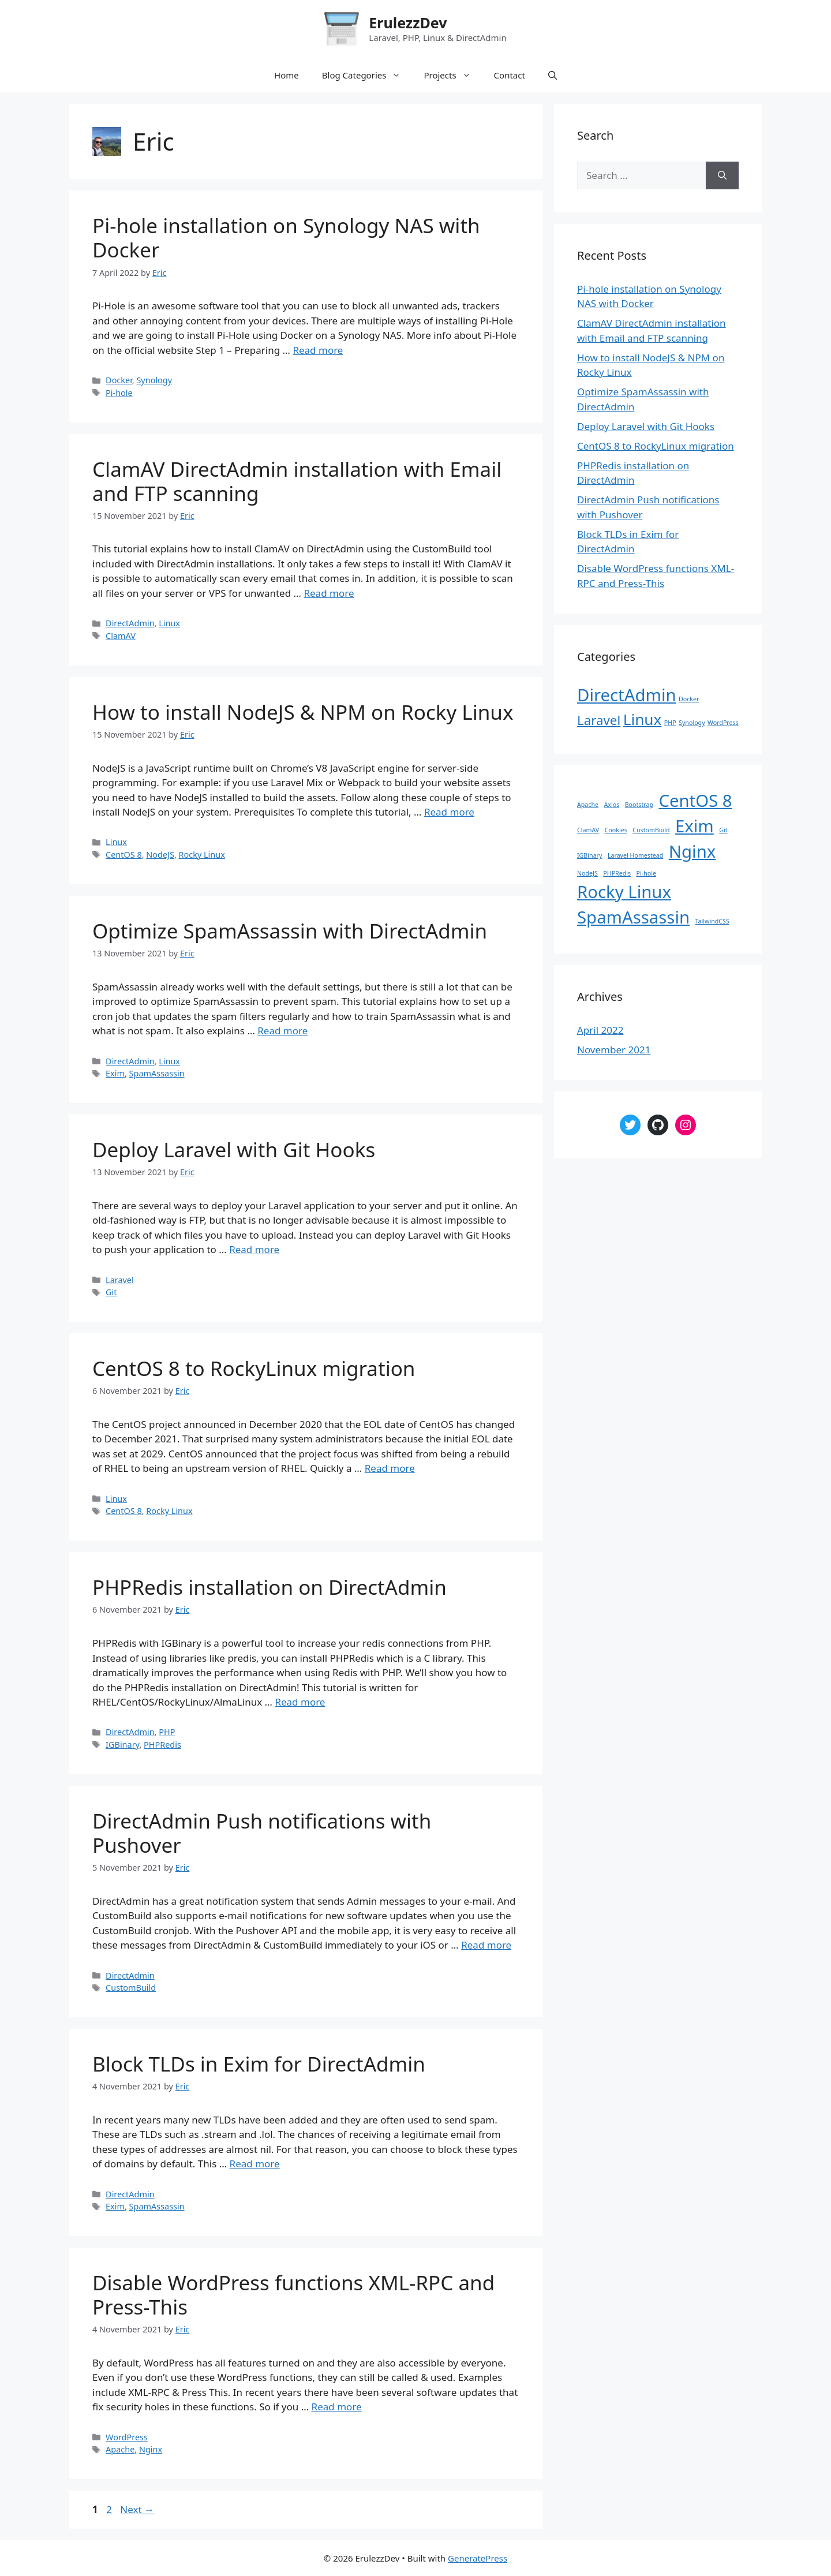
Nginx (150, 2449)
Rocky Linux (202, 854)
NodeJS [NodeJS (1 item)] (587, 873)
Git (111, 1292)
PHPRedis (162, 1744)
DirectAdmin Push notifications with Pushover (261, 1833)
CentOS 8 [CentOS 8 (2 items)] (695, 800)
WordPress (127, 2437)
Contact (509, 75)
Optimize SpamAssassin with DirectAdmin (289, 930)
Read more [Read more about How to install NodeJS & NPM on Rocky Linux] (449, 811)
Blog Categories (367, 75)
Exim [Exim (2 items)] (694, 826)
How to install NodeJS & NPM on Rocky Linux (302, 712)
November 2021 (613, 1049)
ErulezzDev (408, 22)
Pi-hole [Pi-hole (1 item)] (646, 873)
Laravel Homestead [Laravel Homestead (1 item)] (635, 855)
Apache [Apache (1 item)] (587, 805)
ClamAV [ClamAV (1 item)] (588, 830)
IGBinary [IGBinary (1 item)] (589, 855)
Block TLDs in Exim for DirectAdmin (258, 2063)
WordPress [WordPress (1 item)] (723, 723)
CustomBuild (131, 1987)
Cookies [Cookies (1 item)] (616, 830)
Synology (154, 380)
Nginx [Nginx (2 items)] (692, 851)
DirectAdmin (130, 623)
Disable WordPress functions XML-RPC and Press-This (293, 2294)
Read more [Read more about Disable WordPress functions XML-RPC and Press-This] (337, 2406)
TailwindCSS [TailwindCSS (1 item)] (712, 921)
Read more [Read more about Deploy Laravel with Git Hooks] (254, 1249)
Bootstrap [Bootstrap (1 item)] (639, 805)
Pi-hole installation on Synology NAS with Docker (286, 237)
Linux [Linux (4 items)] (642, 719)
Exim (115, 1073)
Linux (169, 623)
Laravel (120, 1279)
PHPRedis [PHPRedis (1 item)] (617, 873)
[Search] (722, 175)
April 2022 (600, 1030)
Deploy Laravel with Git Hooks (233, 1149)
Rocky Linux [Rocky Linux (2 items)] (624, 891)
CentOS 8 (124, 854)
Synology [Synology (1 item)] (692, 723)
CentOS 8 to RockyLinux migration (253, 1368)
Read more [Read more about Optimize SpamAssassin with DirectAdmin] (282, 1030)
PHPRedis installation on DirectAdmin (269, 1587)
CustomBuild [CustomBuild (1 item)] (650, 830)
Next (137, 2509)
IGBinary (122, 1744)
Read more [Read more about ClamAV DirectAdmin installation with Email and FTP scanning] (329, 593)
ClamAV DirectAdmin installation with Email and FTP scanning (296, 481)
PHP (167, 1731)
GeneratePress (477, 2558)
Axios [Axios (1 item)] (611, 805)
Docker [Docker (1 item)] (689, 699)
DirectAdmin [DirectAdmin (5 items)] (626, 694)
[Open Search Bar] (552, 75)
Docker (119, 380)
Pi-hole (119, 392)
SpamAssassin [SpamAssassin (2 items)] (633, 917)
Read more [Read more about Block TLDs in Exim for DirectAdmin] (255, 2163)
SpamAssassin (157, 1073)
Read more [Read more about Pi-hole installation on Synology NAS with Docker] (318, 350)
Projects (453, 75)
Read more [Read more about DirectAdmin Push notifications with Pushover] (486, 1944)
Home (286, 75)
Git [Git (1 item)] (723, 830)
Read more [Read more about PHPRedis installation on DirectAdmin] (300, 1701)
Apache (120, 2449)
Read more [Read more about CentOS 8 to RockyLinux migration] (390, 1468)
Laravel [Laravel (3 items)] (598, 720)
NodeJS (160, 854)
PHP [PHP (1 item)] (670, 723)
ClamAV (121, 635)
